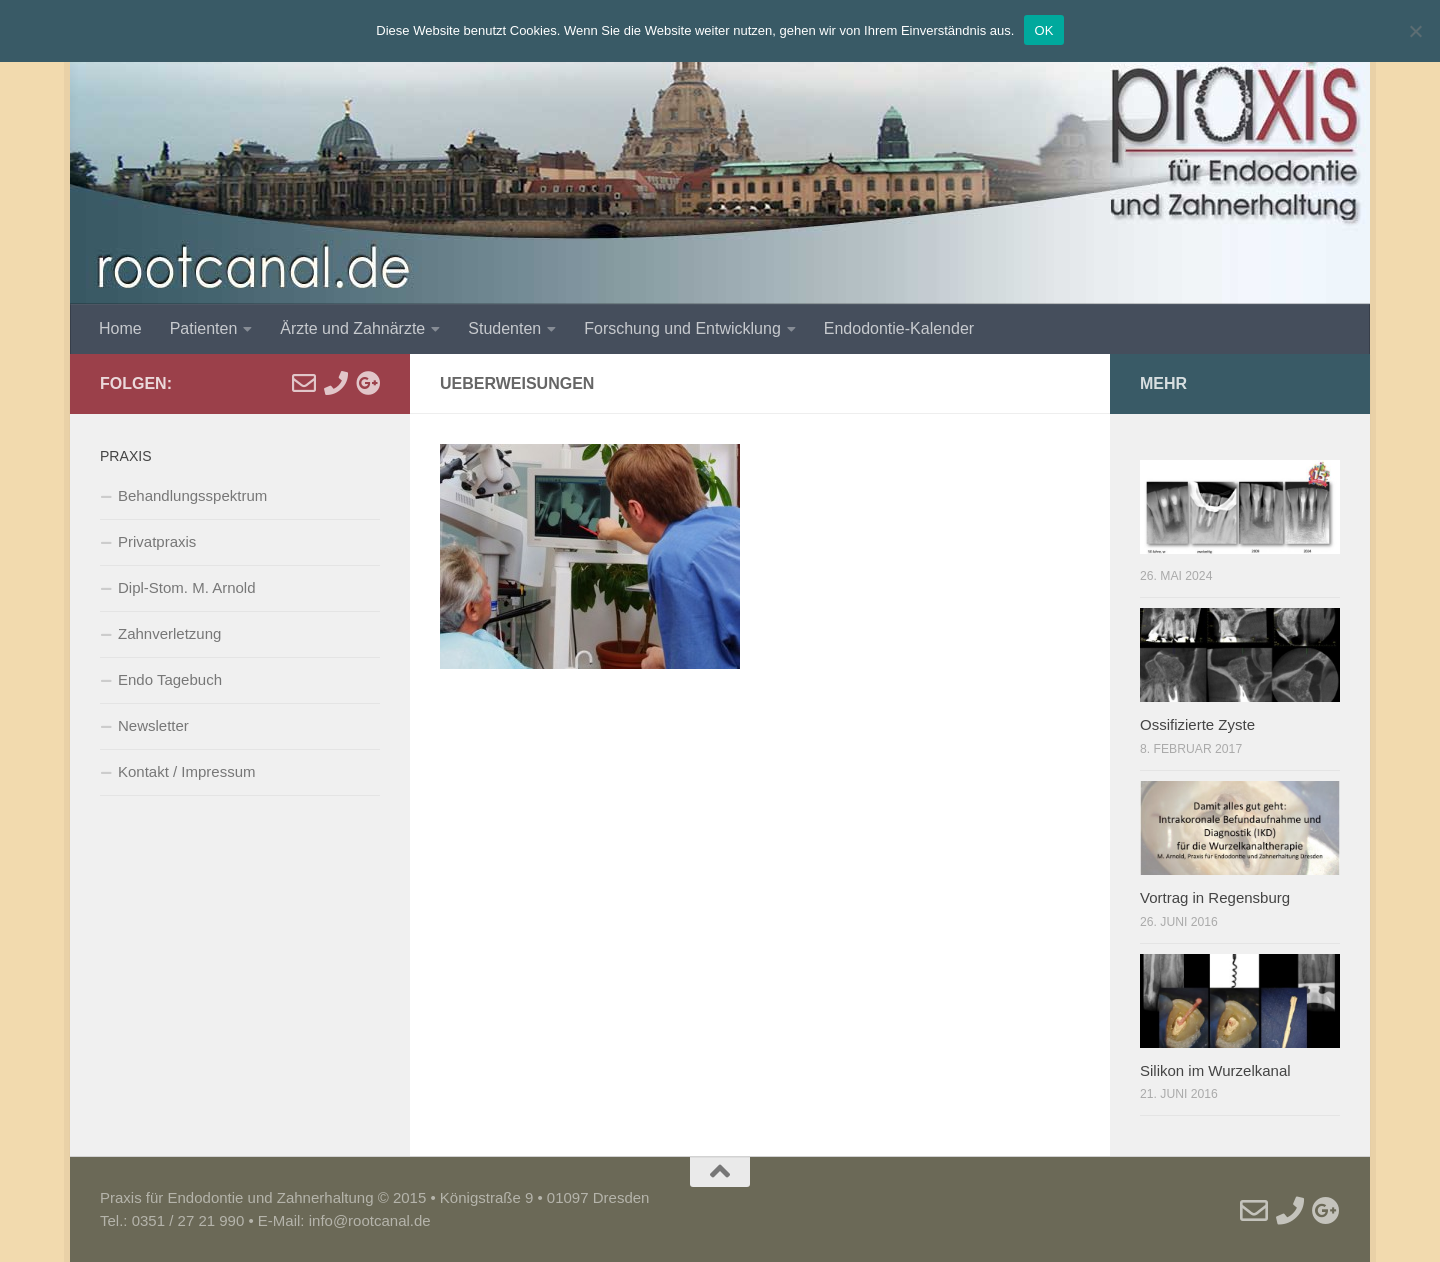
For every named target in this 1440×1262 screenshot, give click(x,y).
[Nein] (1415, 31)
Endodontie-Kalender (899, 328)
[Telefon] (336, 383)
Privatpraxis (157, 541)
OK (1043, 30)
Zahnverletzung (169, 633)
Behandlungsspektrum (192, 495)
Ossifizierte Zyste (1197, 724)
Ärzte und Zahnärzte (352, 328)
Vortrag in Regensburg (1215, 897)
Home (120, 328)
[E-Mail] (304, 383)
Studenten (504, 328)
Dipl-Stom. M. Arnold (187, 587)
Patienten (204, 328)
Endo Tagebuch (170, 679)
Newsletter (153, 725)
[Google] (368, 383)
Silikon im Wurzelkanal (1215, 1070)
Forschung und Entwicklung (682, 328)
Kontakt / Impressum (187, 771)
